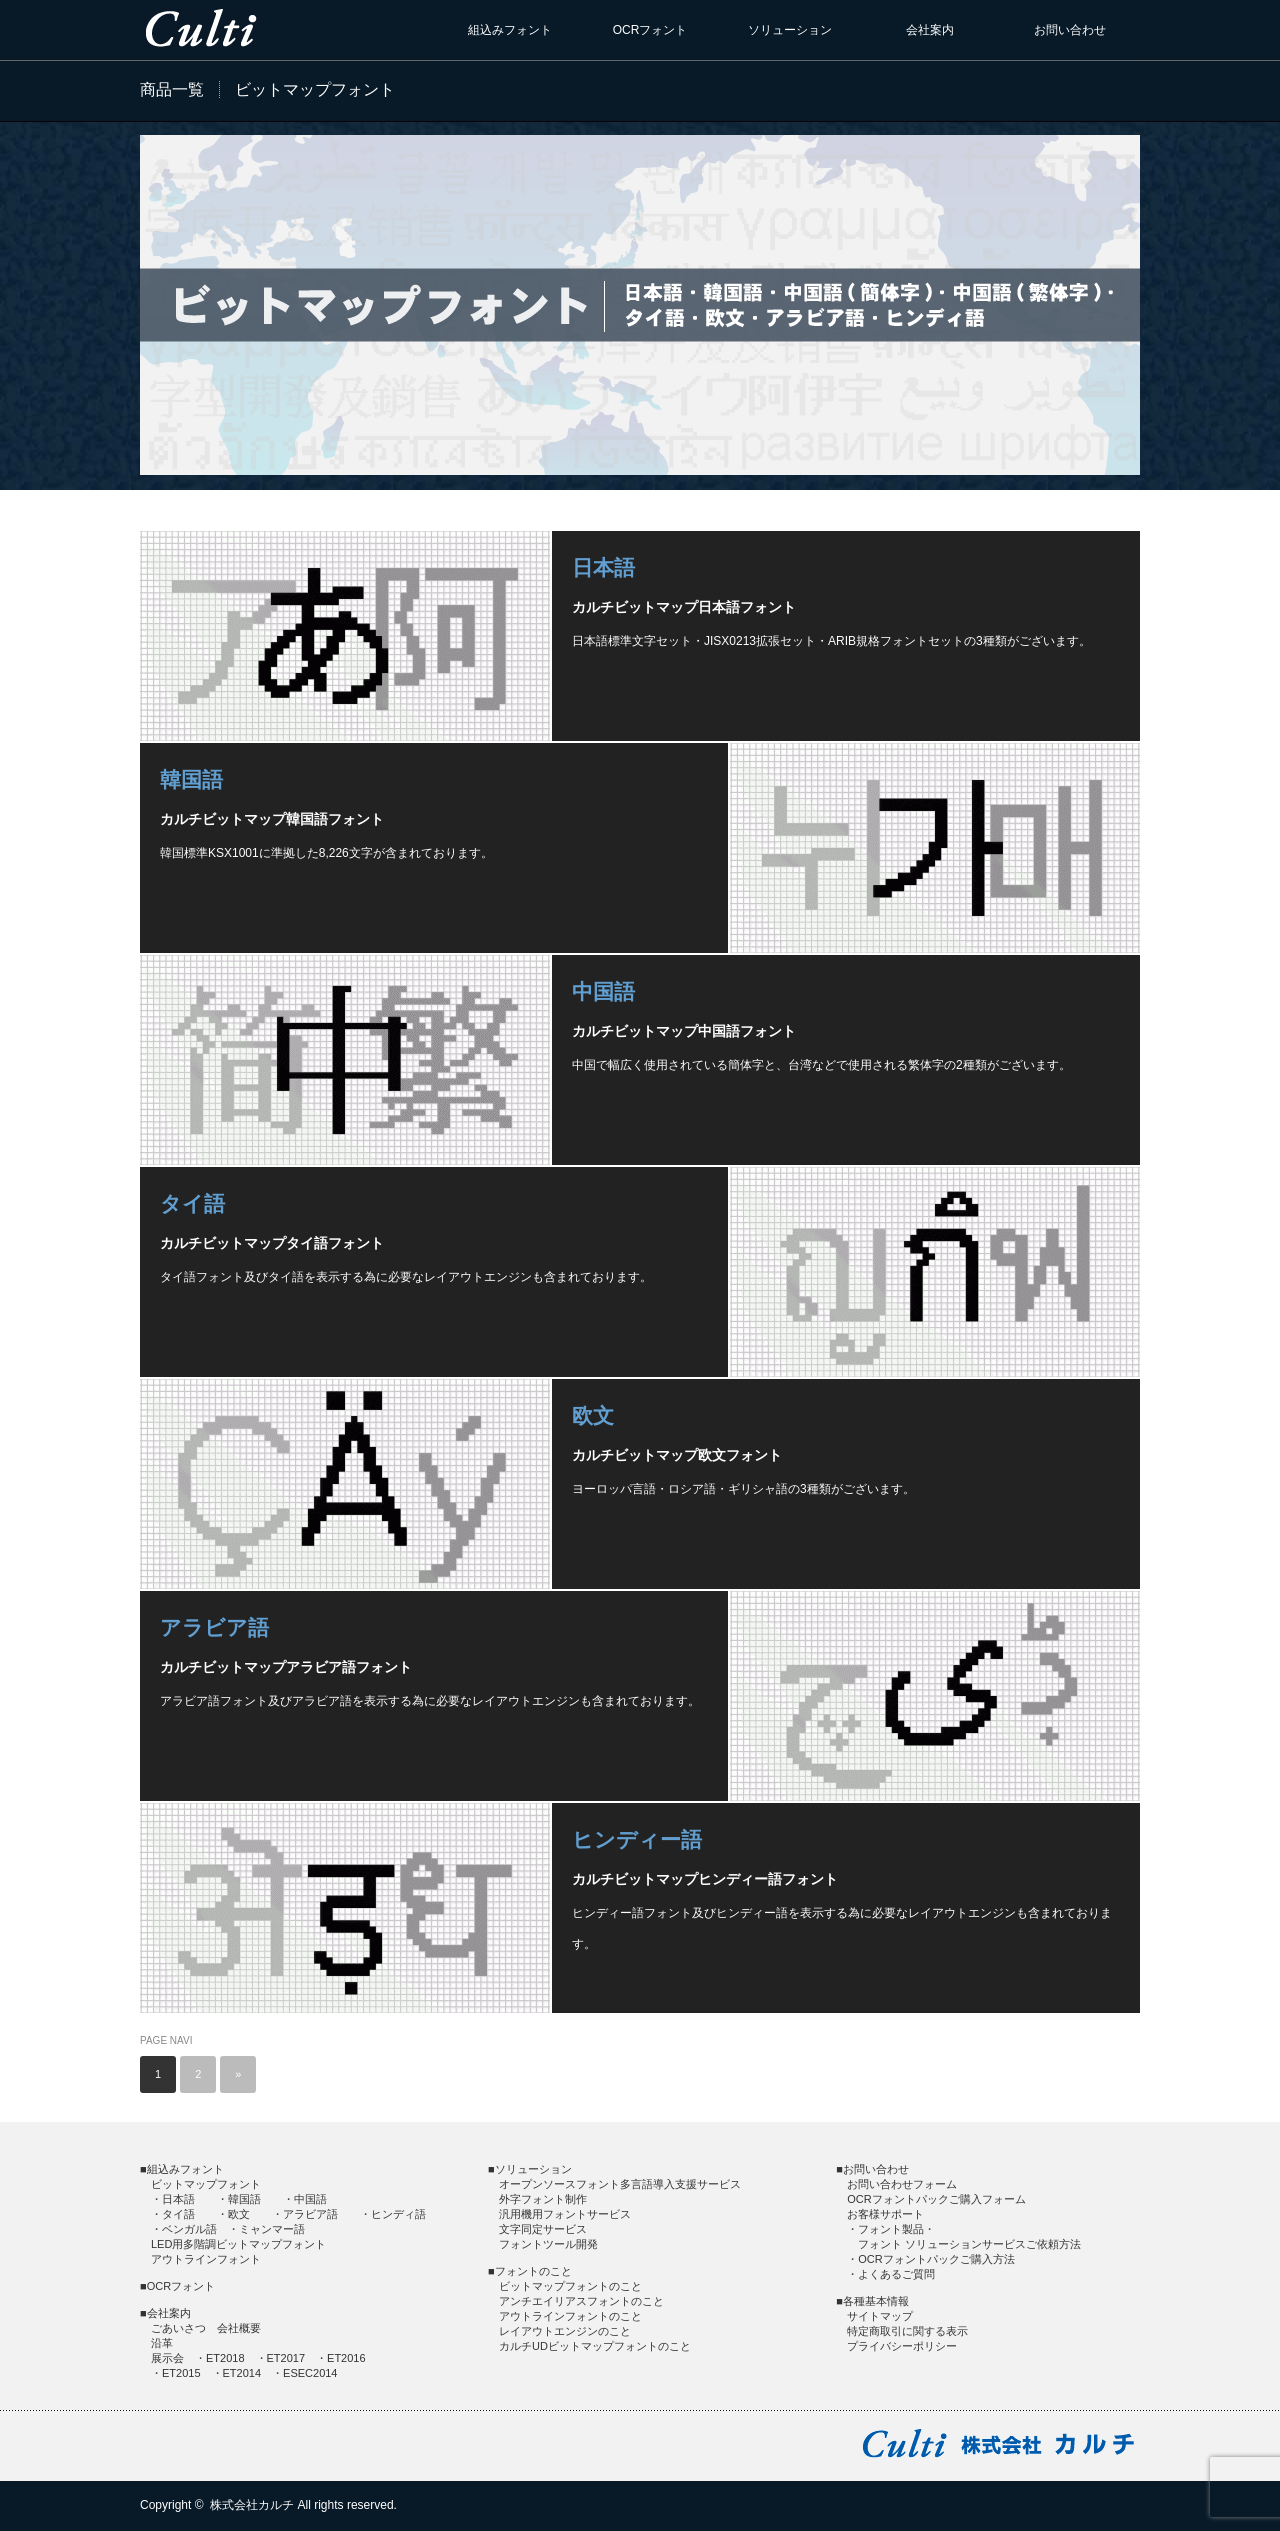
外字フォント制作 (543, 2199)
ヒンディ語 (398, 2214)
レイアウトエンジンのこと (565, 2331)
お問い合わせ (1070, 30)
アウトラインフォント (206, 2259)
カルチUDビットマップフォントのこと (595, 2346)
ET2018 (225, 2358)
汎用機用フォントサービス (565, 2214)
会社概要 (239, 2328)
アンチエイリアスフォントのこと (581, 2301)
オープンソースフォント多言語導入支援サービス (620, 2184)
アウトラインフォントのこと (570, 2316)
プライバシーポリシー (902, 2346)
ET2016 (346, 2358)
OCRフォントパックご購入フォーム (936, 2199)
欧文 (593, 1415)
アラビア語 (214, 1627)
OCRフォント (650, 30)
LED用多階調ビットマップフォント (238, 2244)
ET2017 (286, 2358)
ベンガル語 (189, 2229)
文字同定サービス (543, 2229)
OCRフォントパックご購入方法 (936, 2259)
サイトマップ (880, 2316)
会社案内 (930, 30)
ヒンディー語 (637, 1839)
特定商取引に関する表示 (907, 2331)
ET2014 (242, 2373)
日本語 (603, 567)
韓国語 (191, 779)
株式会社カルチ (252, 2505)
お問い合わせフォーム (902, 2184)
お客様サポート (885, 2214)
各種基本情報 (876, 2301)
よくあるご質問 (896, 2274)
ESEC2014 (310, 2373)
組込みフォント (510, 30)
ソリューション (790, 30)
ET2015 (181, 2373)
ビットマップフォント (206, 2184)
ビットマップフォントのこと (570, 2286)
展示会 (167, 2358)
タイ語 (192, 1203)
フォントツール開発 (548, 2244)
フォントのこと (533, 2271)
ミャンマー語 (272, 2229)
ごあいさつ (178, 2328)
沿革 (162, 2343)
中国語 (603, 991)
